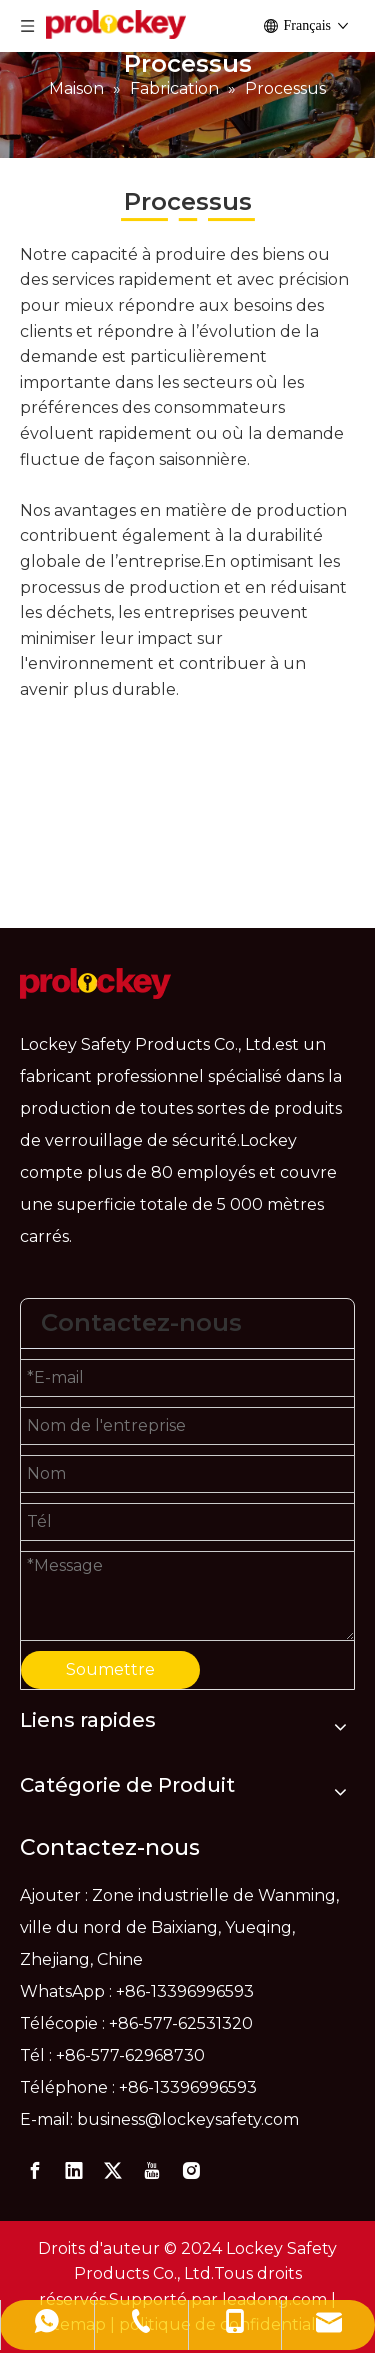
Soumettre (110, 1669)
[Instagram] (191, 2171)
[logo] (95, 983)
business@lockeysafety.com (188, 2119)
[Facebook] (35, 2171)
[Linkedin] (74, 2171)
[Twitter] (113, 2171)
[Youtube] (152, 2171)
